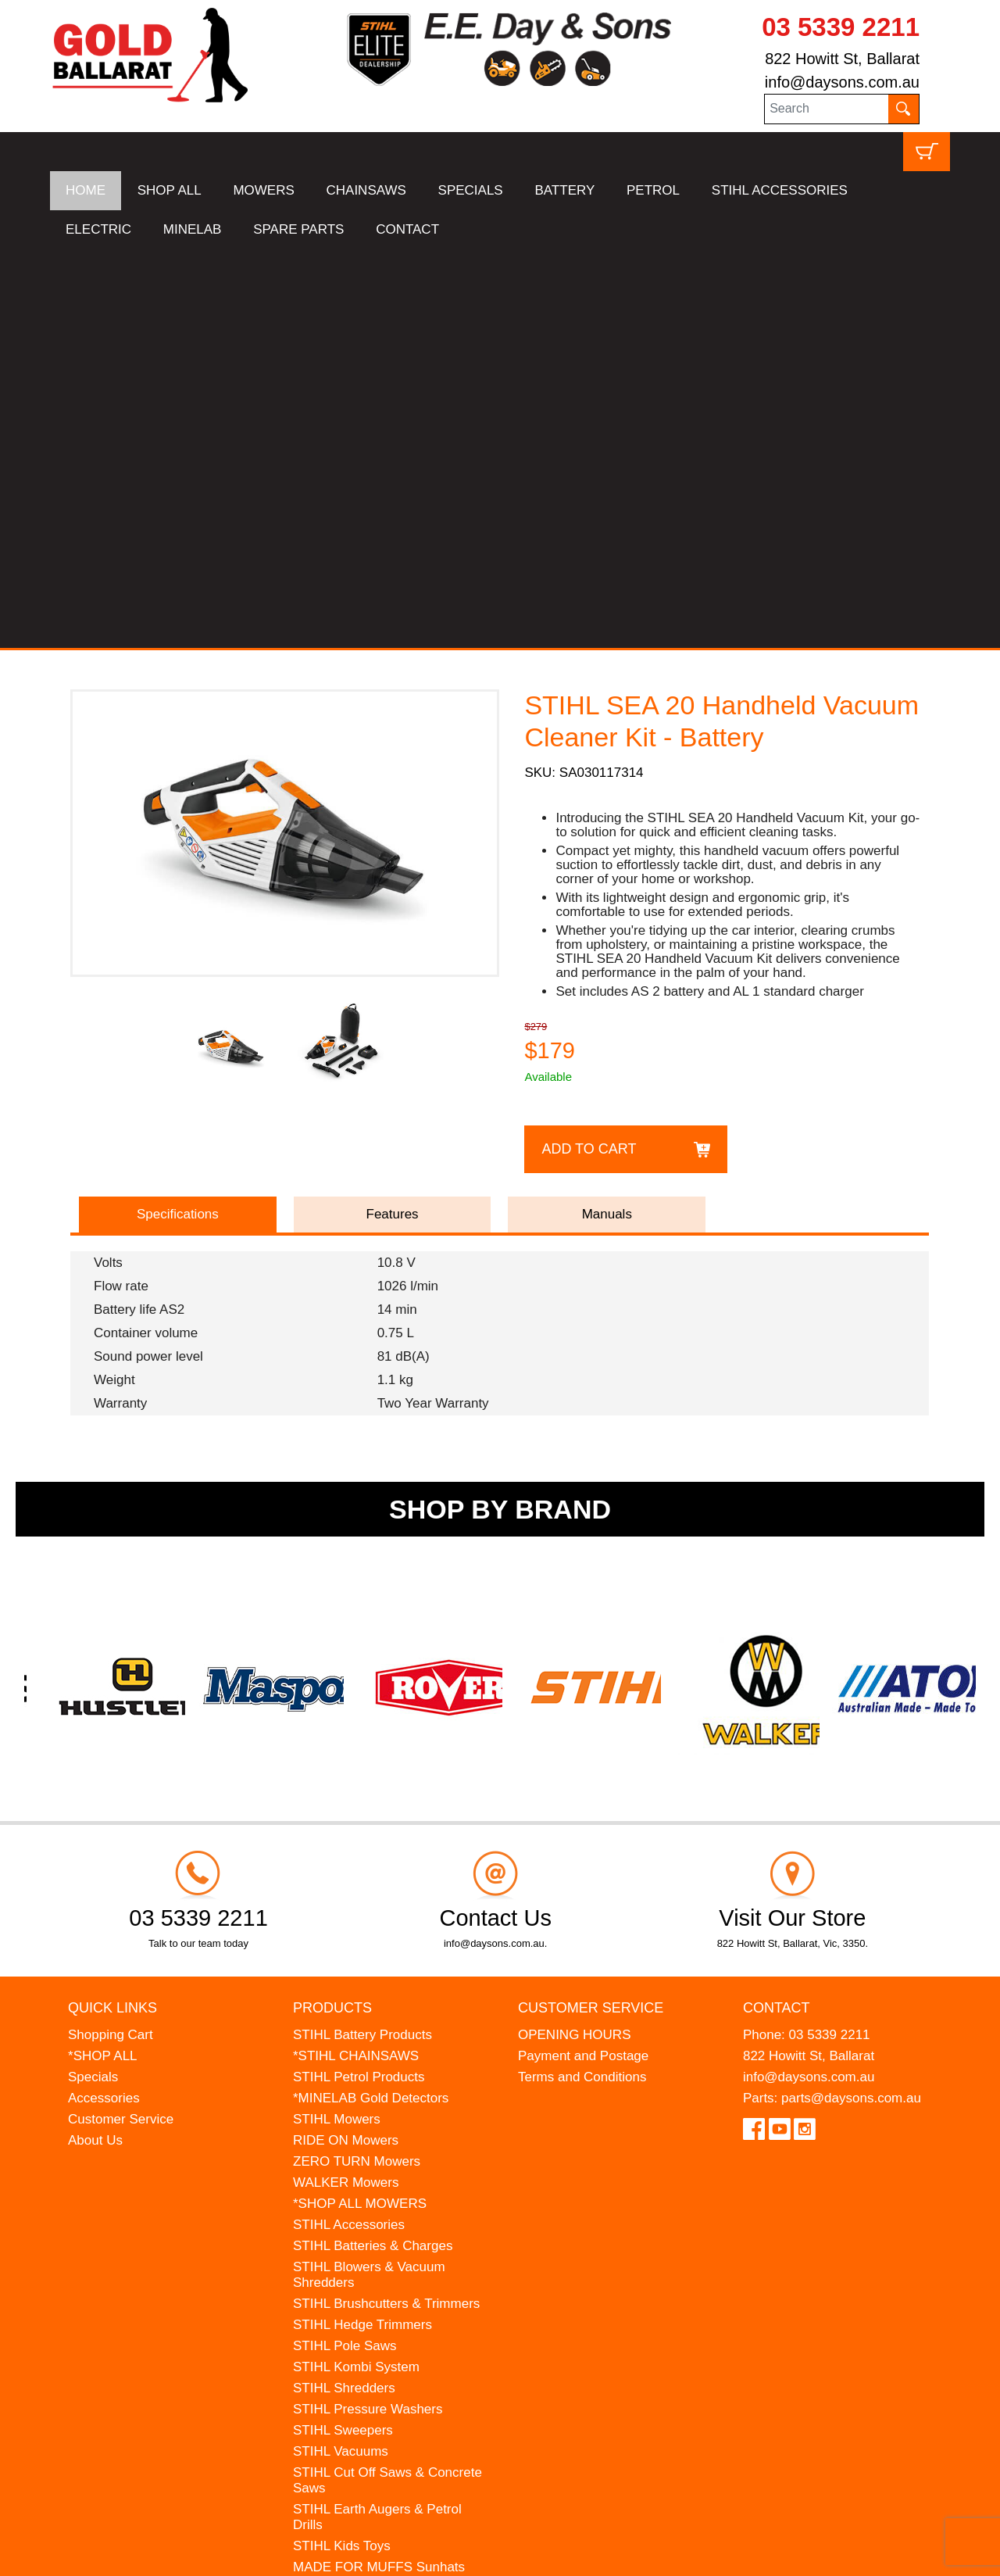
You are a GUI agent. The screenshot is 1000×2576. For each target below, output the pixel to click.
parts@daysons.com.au (851, 1699)
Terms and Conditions (582, 1678)
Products (332, 1609)
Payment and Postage (583, 1657)
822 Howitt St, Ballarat (842, 58)
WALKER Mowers (345, 1783)
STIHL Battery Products (362, 1636)
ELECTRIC (98, 229)
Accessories (104, 1699)
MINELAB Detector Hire (363, 2252)
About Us (95, 1741)
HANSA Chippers (344, 2210)
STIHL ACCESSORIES (780, 190)
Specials (93, 1678)
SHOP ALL (170, 190)
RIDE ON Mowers (345, 1741)
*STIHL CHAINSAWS (356, 1657)
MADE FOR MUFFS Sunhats (379, 2168)
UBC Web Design (171, 2554)
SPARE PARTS (298, 229)
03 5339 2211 (841, 27)
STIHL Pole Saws (345, 1947)
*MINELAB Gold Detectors (370, 1699)
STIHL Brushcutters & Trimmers (386, 1905)
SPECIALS (470, 190)
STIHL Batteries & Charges (372, 1847)
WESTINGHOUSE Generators (383, 2231)
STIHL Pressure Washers (367, 2010)
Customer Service (120, 1720)
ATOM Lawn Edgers (352, 2189)
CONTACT (407, 229)
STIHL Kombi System (356, 1968)
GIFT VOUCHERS (347, 2274)
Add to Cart (588, 750)
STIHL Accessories (349, 1826)
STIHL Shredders (344, 1989)
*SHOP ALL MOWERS (360, 1805)
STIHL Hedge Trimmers (362, 1926)
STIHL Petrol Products (359, 1678)
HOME (85, 190)
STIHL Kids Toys (342, 2147)
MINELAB (192, 229)
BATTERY (564, 190)
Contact (776, 1609)
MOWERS (263, 190)
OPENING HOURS (574, 1636)
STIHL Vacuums (340, 2052)
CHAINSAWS (366, 190)
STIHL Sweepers (343, 2031)
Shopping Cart (110, 1636)
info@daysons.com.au (842, 82)
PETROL (653, 190)
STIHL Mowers (336, 1720)
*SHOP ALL (103, 1657)
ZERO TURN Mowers (356, 1762)
